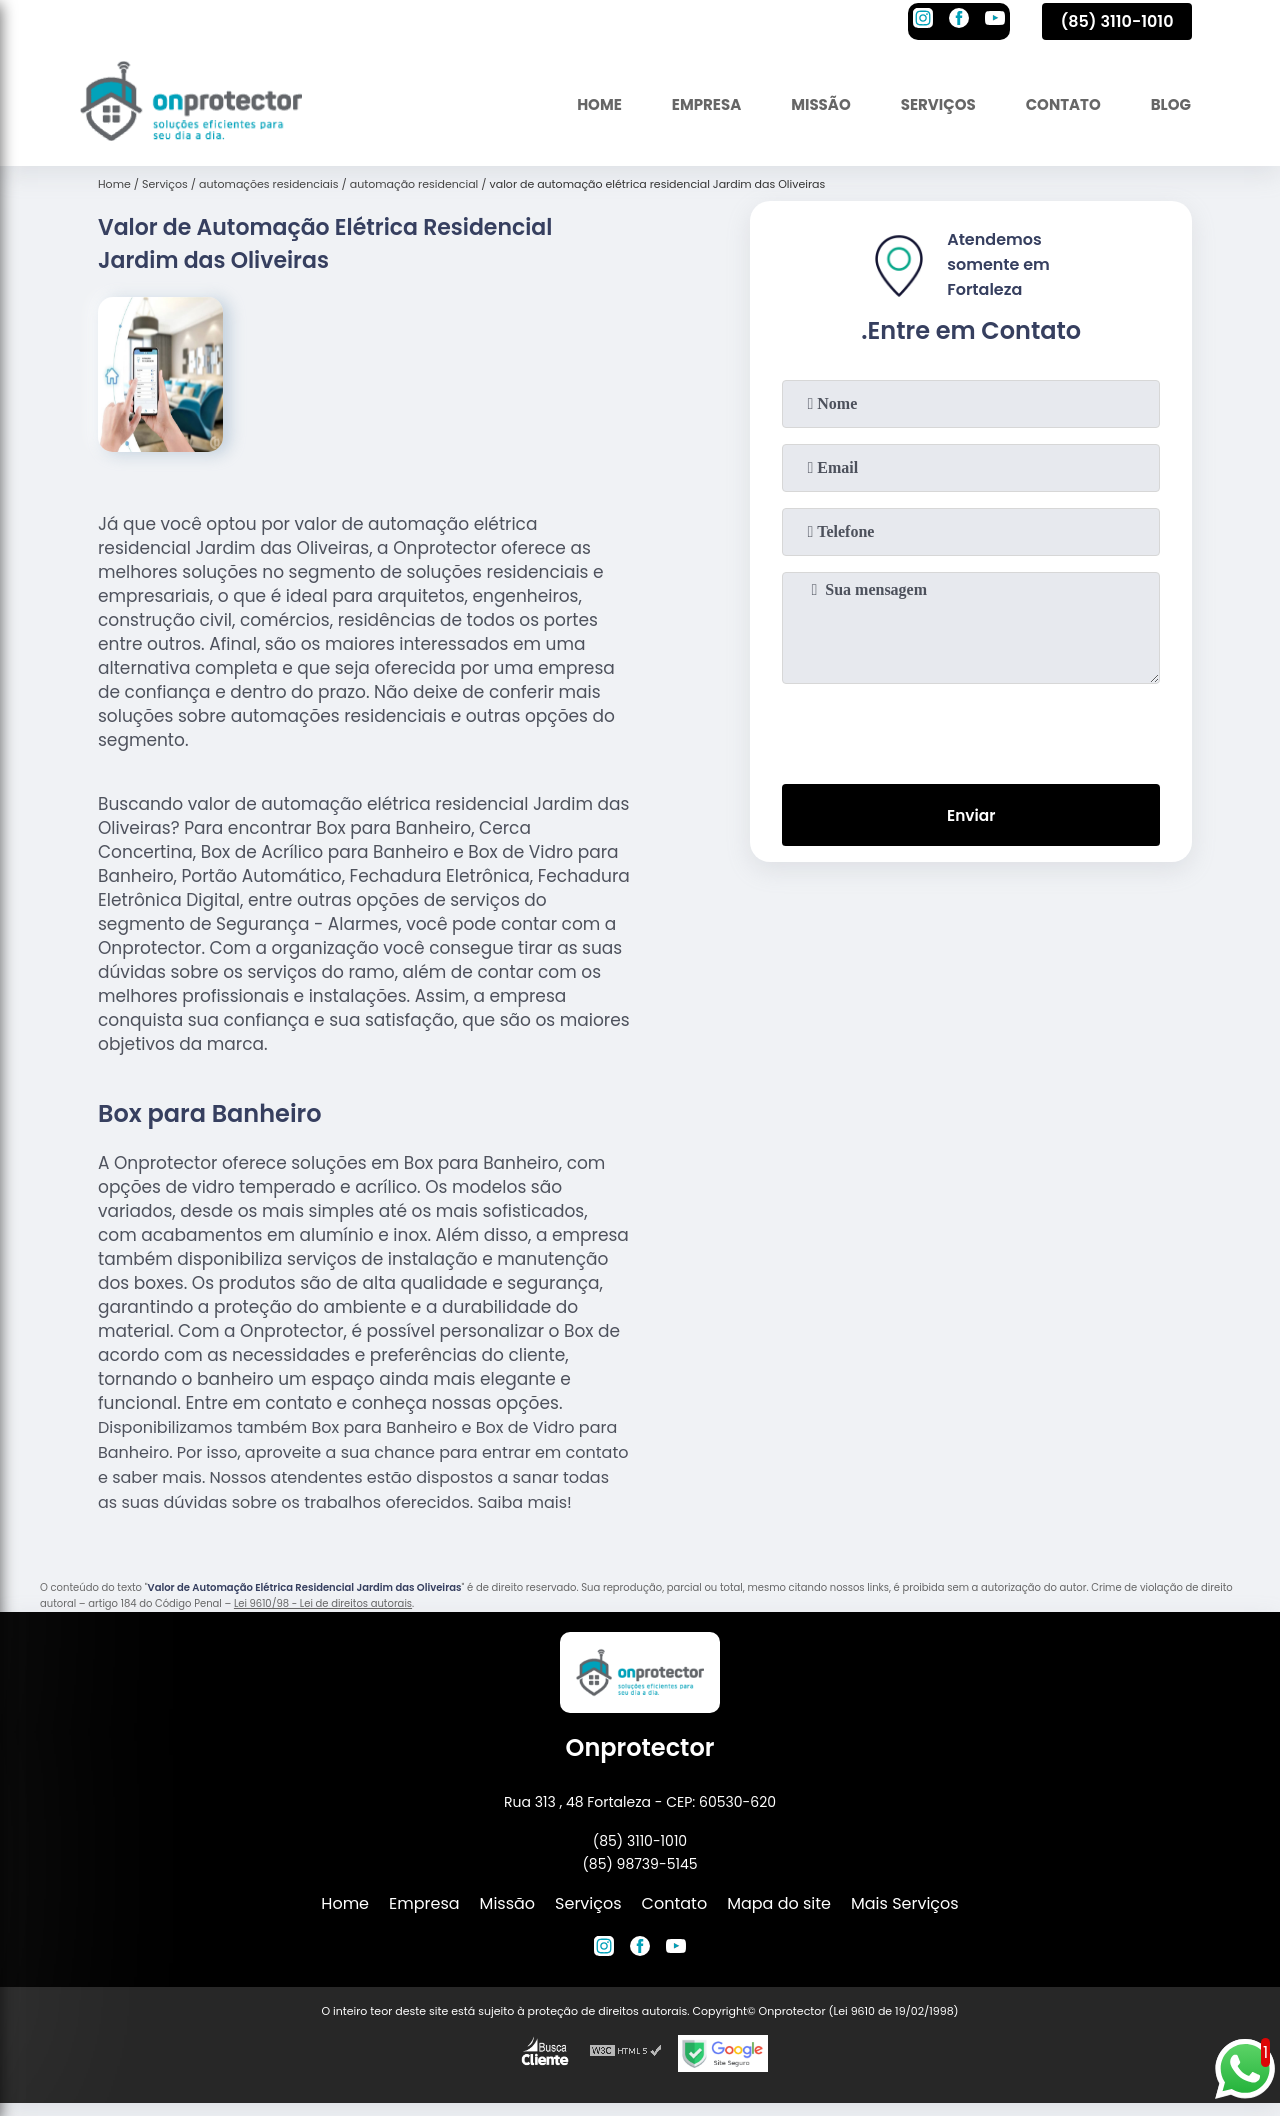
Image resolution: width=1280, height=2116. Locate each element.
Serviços (925, 104)
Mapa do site (779, 1903)
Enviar (971, 816)
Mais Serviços (905, 1903)
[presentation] (971, 730)
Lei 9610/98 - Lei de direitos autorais (323, 1603)
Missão (801, 104)
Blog (1168, 104)
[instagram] (923, 21)
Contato (1056, 104)
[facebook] (959, 21)
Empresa (682, 104)
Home (570, 104)
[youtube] (995, 21)
